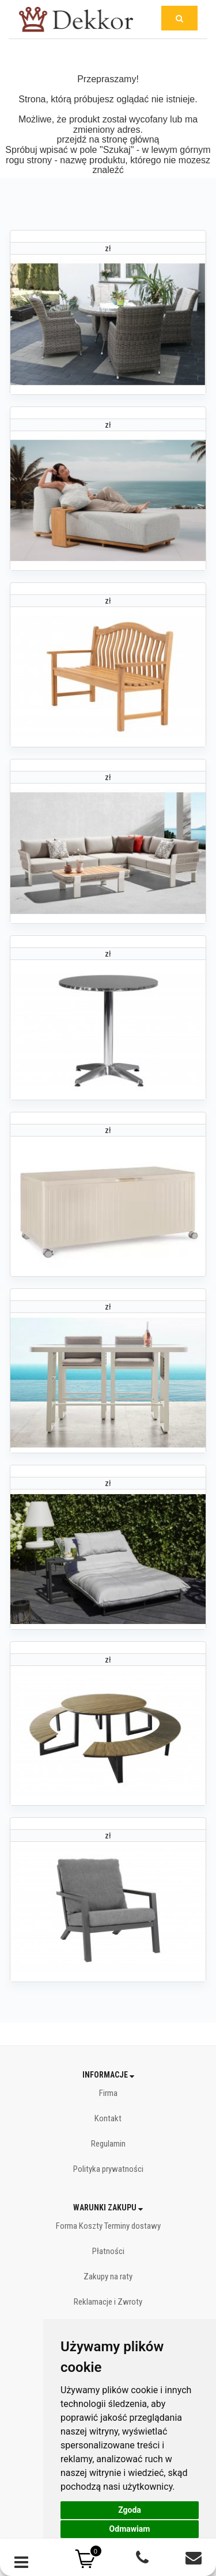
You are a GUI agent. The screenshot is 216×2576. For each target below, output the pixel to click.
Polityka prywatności (108, 2169)
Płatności (108, 2251)
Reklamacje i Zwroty (108, 2302)
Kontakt (108, 2118)
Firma (108, 2093)
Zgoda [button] (129, 2509)
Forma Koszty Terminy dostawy (108, 2226)
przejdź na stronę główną (108, 139)
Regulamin (108, 2144)
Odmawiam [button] (129, 2528)
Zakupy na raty (108, 2276)
